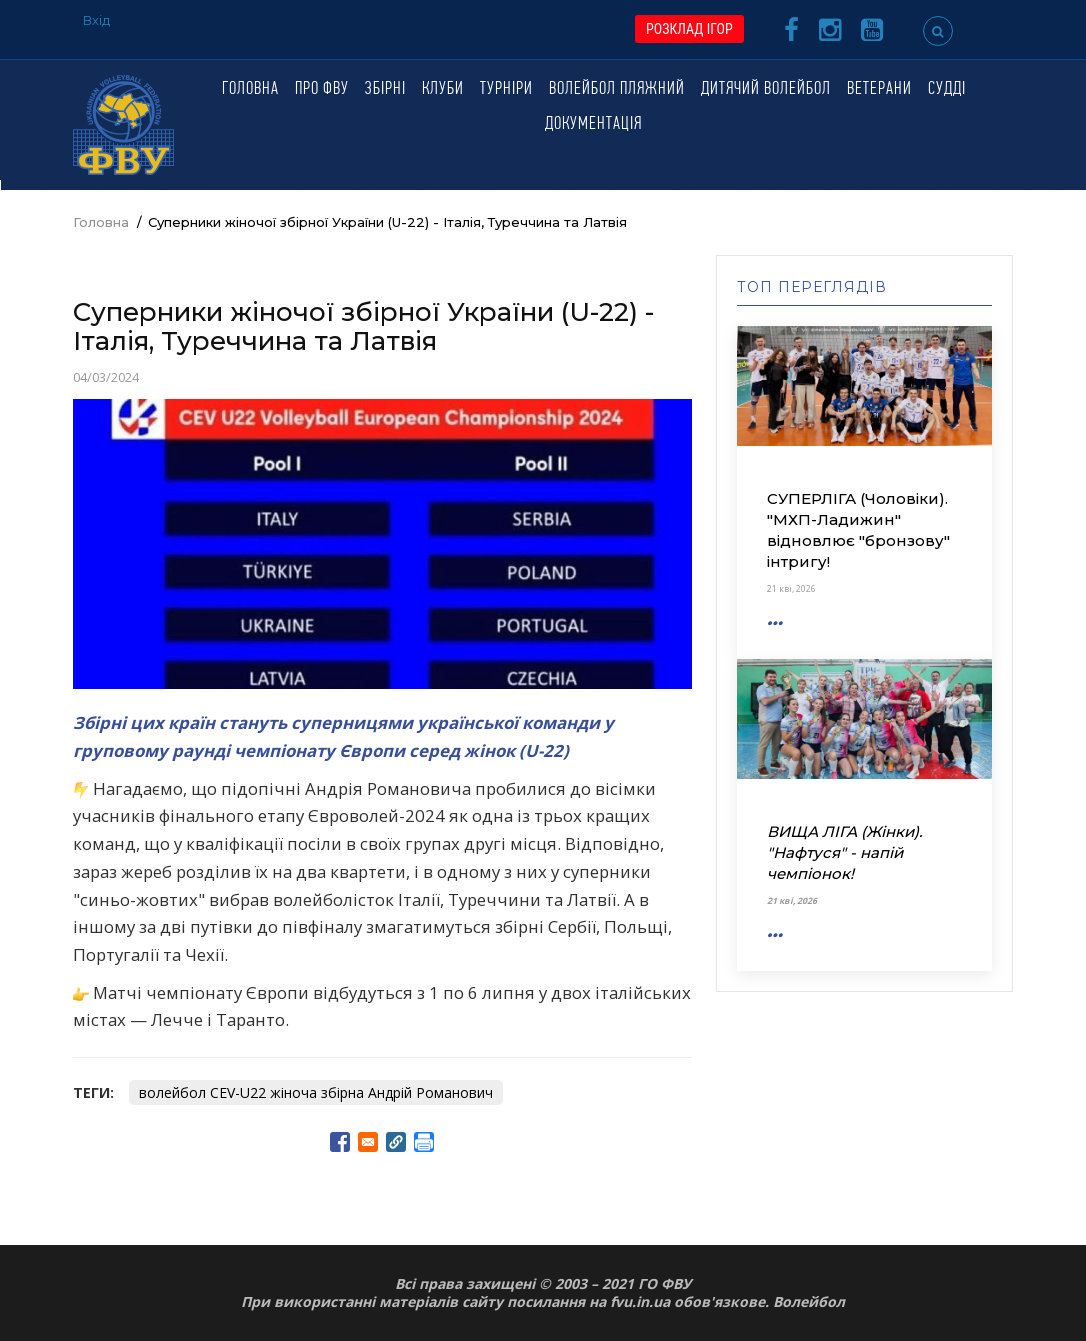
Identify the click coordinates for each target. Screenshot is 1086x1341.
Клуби (443, 89)
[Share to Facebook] (340, 1142)
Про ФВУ (322, 89)
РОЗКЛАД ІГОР (689, 29)
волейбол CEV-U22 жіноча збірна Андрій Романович (316, 1092)
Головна (250, 89)
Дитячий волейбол (766, 89)
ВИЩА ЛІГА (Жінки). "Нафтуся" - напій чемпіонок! (844, 852)
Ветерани (879, 89)
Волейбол (809, 1301)
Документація (593, 124)
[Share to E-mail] (368, 1142)
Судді (947, 89)
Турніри (506, 89)
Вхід (96, 20)
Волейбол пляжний (617, 89)
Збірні (385, 89)
